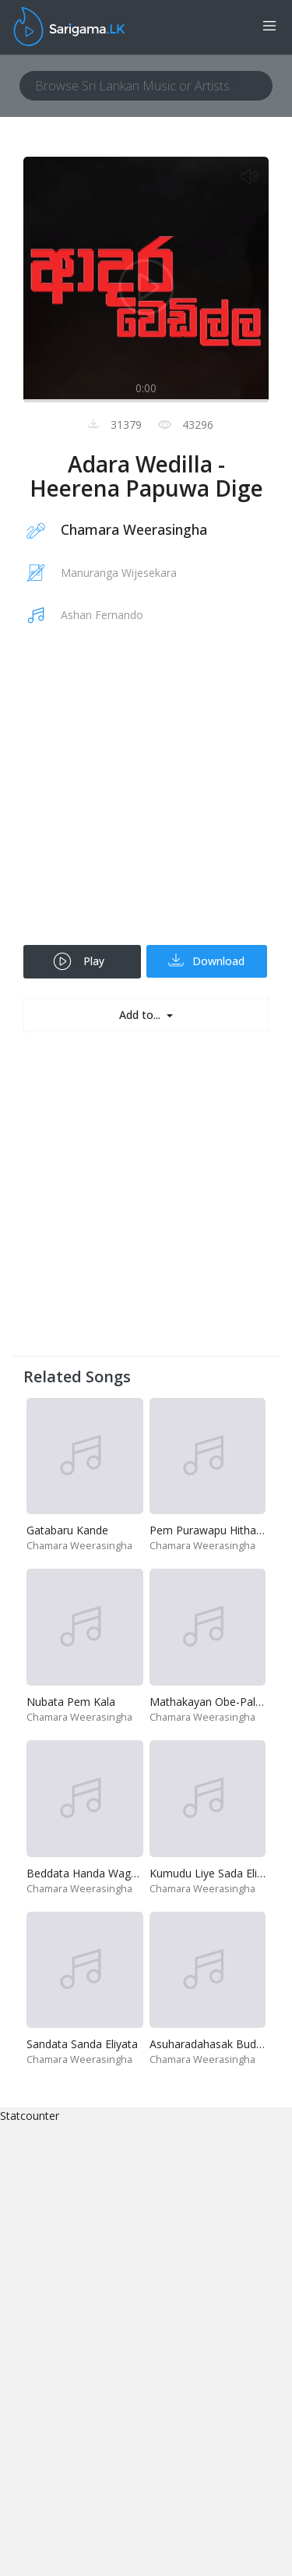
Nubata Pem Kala (70, 1701)
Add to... (141, 1014)
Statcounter (29, 2115)
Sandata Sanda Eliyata (82, 2043)
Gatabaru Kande (67, 1530)
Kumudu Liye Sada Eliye (209, 1873)
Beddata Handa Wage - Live (96, 1873)
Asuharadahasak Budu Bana (221, 2043)
